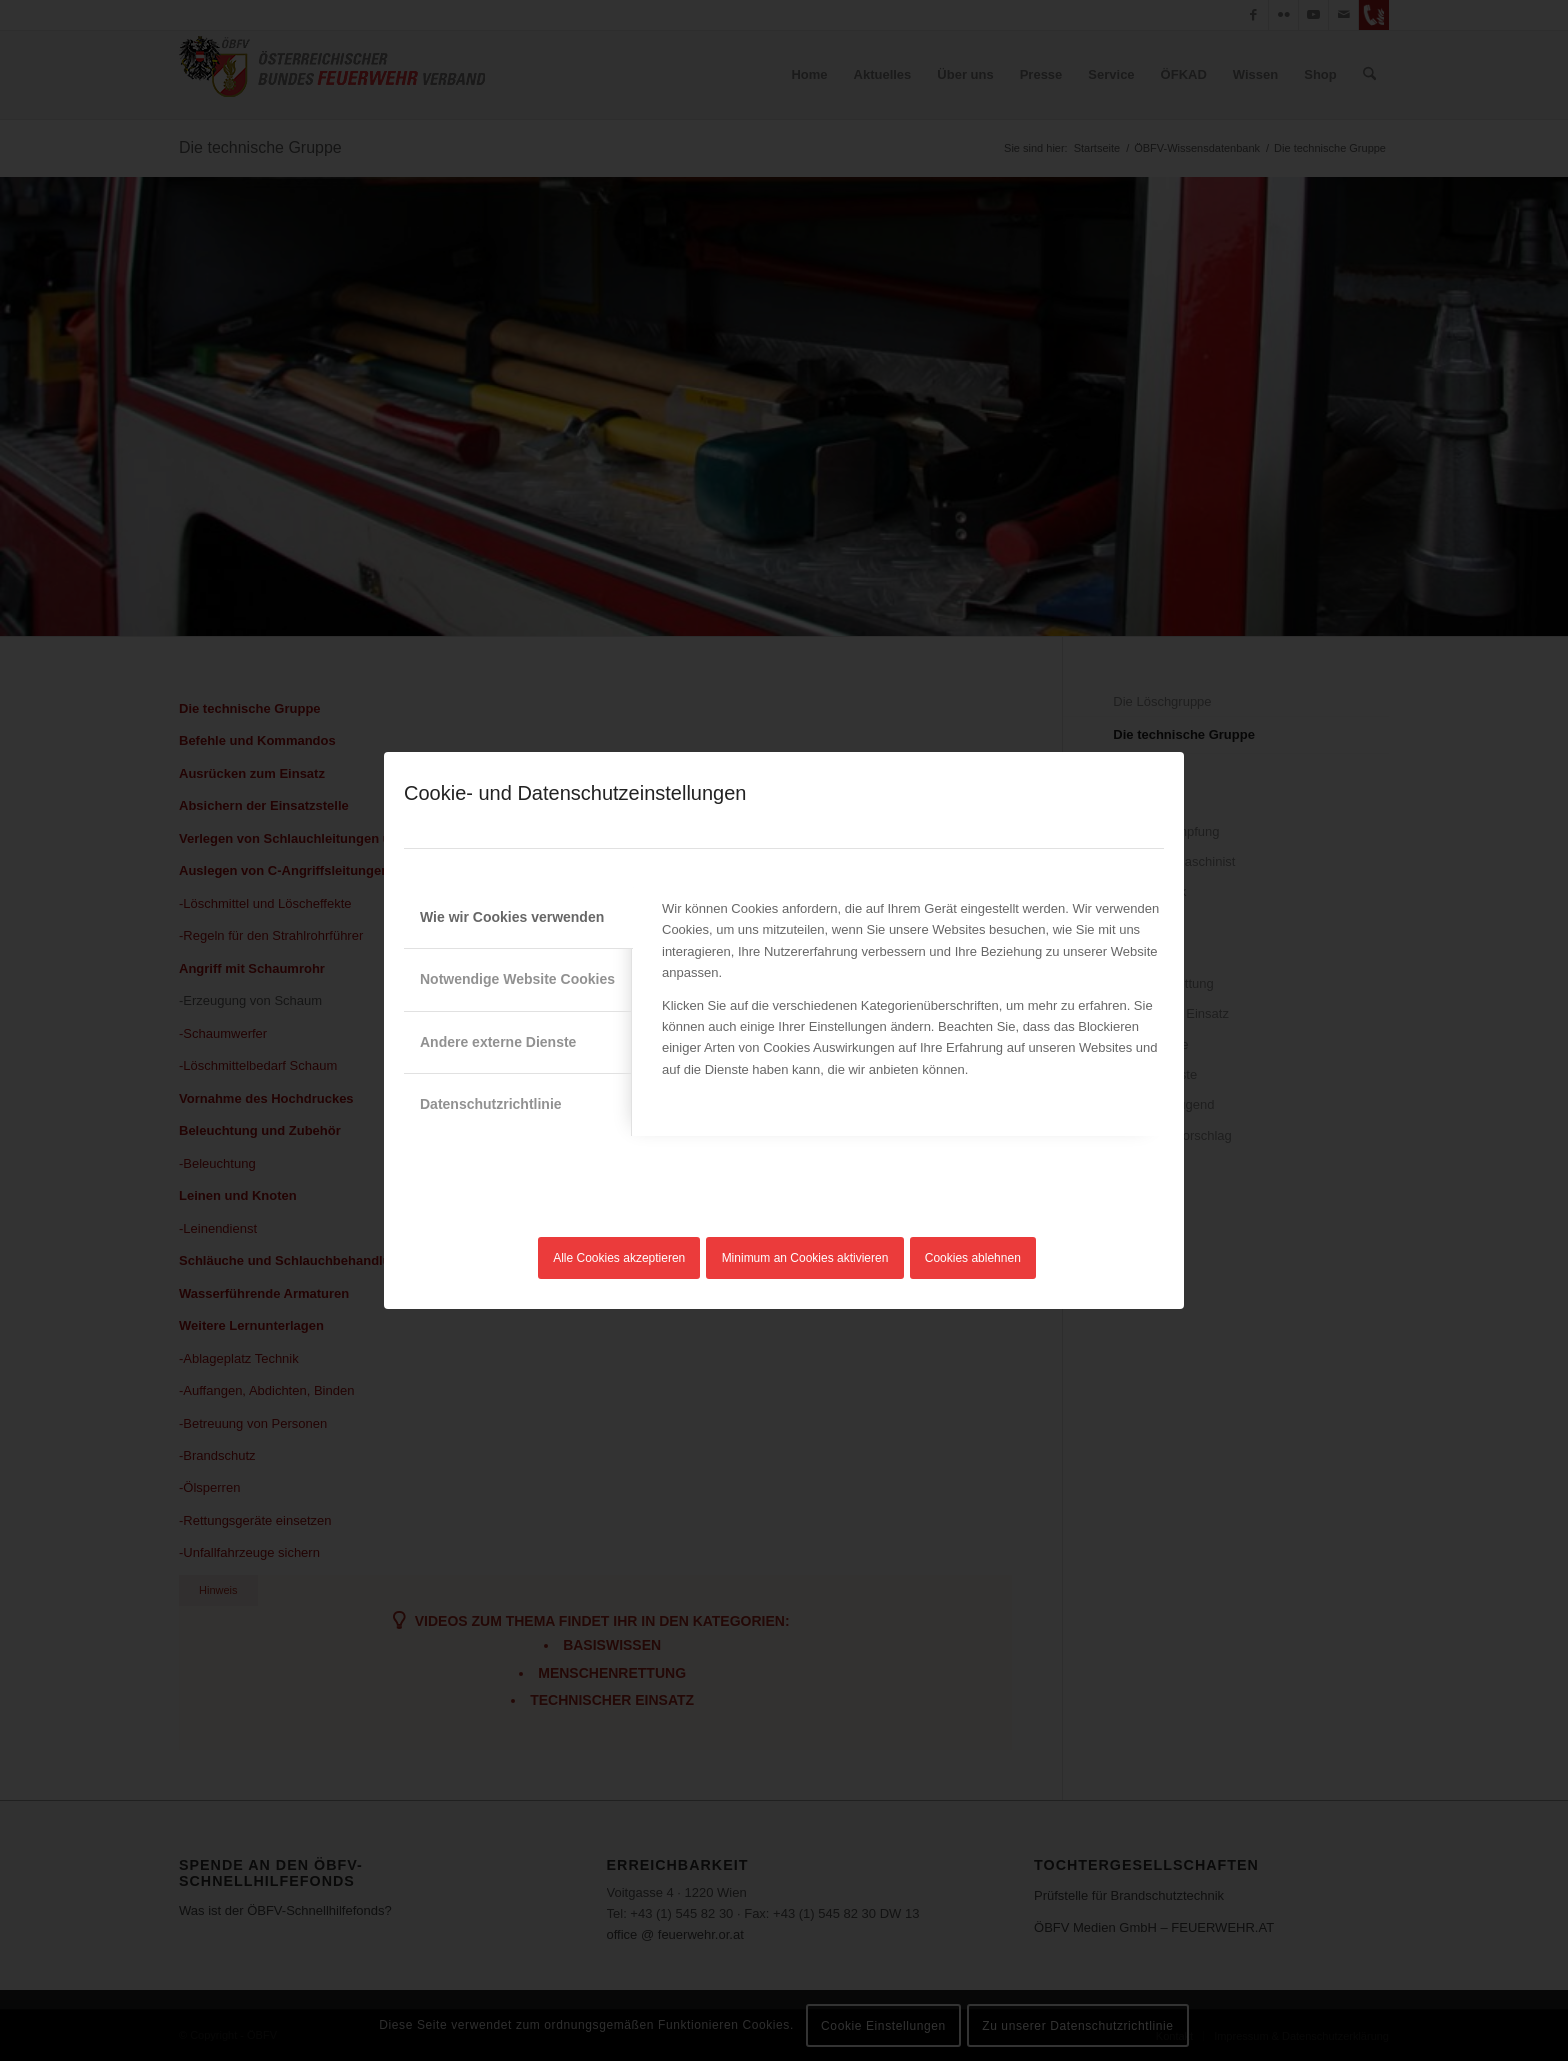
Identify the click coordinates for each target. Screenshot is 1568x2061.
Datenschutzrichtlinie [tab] (491, 1104)
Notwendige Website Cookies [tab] (517, 979)
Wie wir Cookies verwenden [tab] (512, 917)
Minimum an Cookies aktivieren (805, 1258)
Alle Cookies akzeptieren (619, 1258)
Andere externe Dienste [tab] (498, 1042)
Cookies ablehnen (973, 1258)
